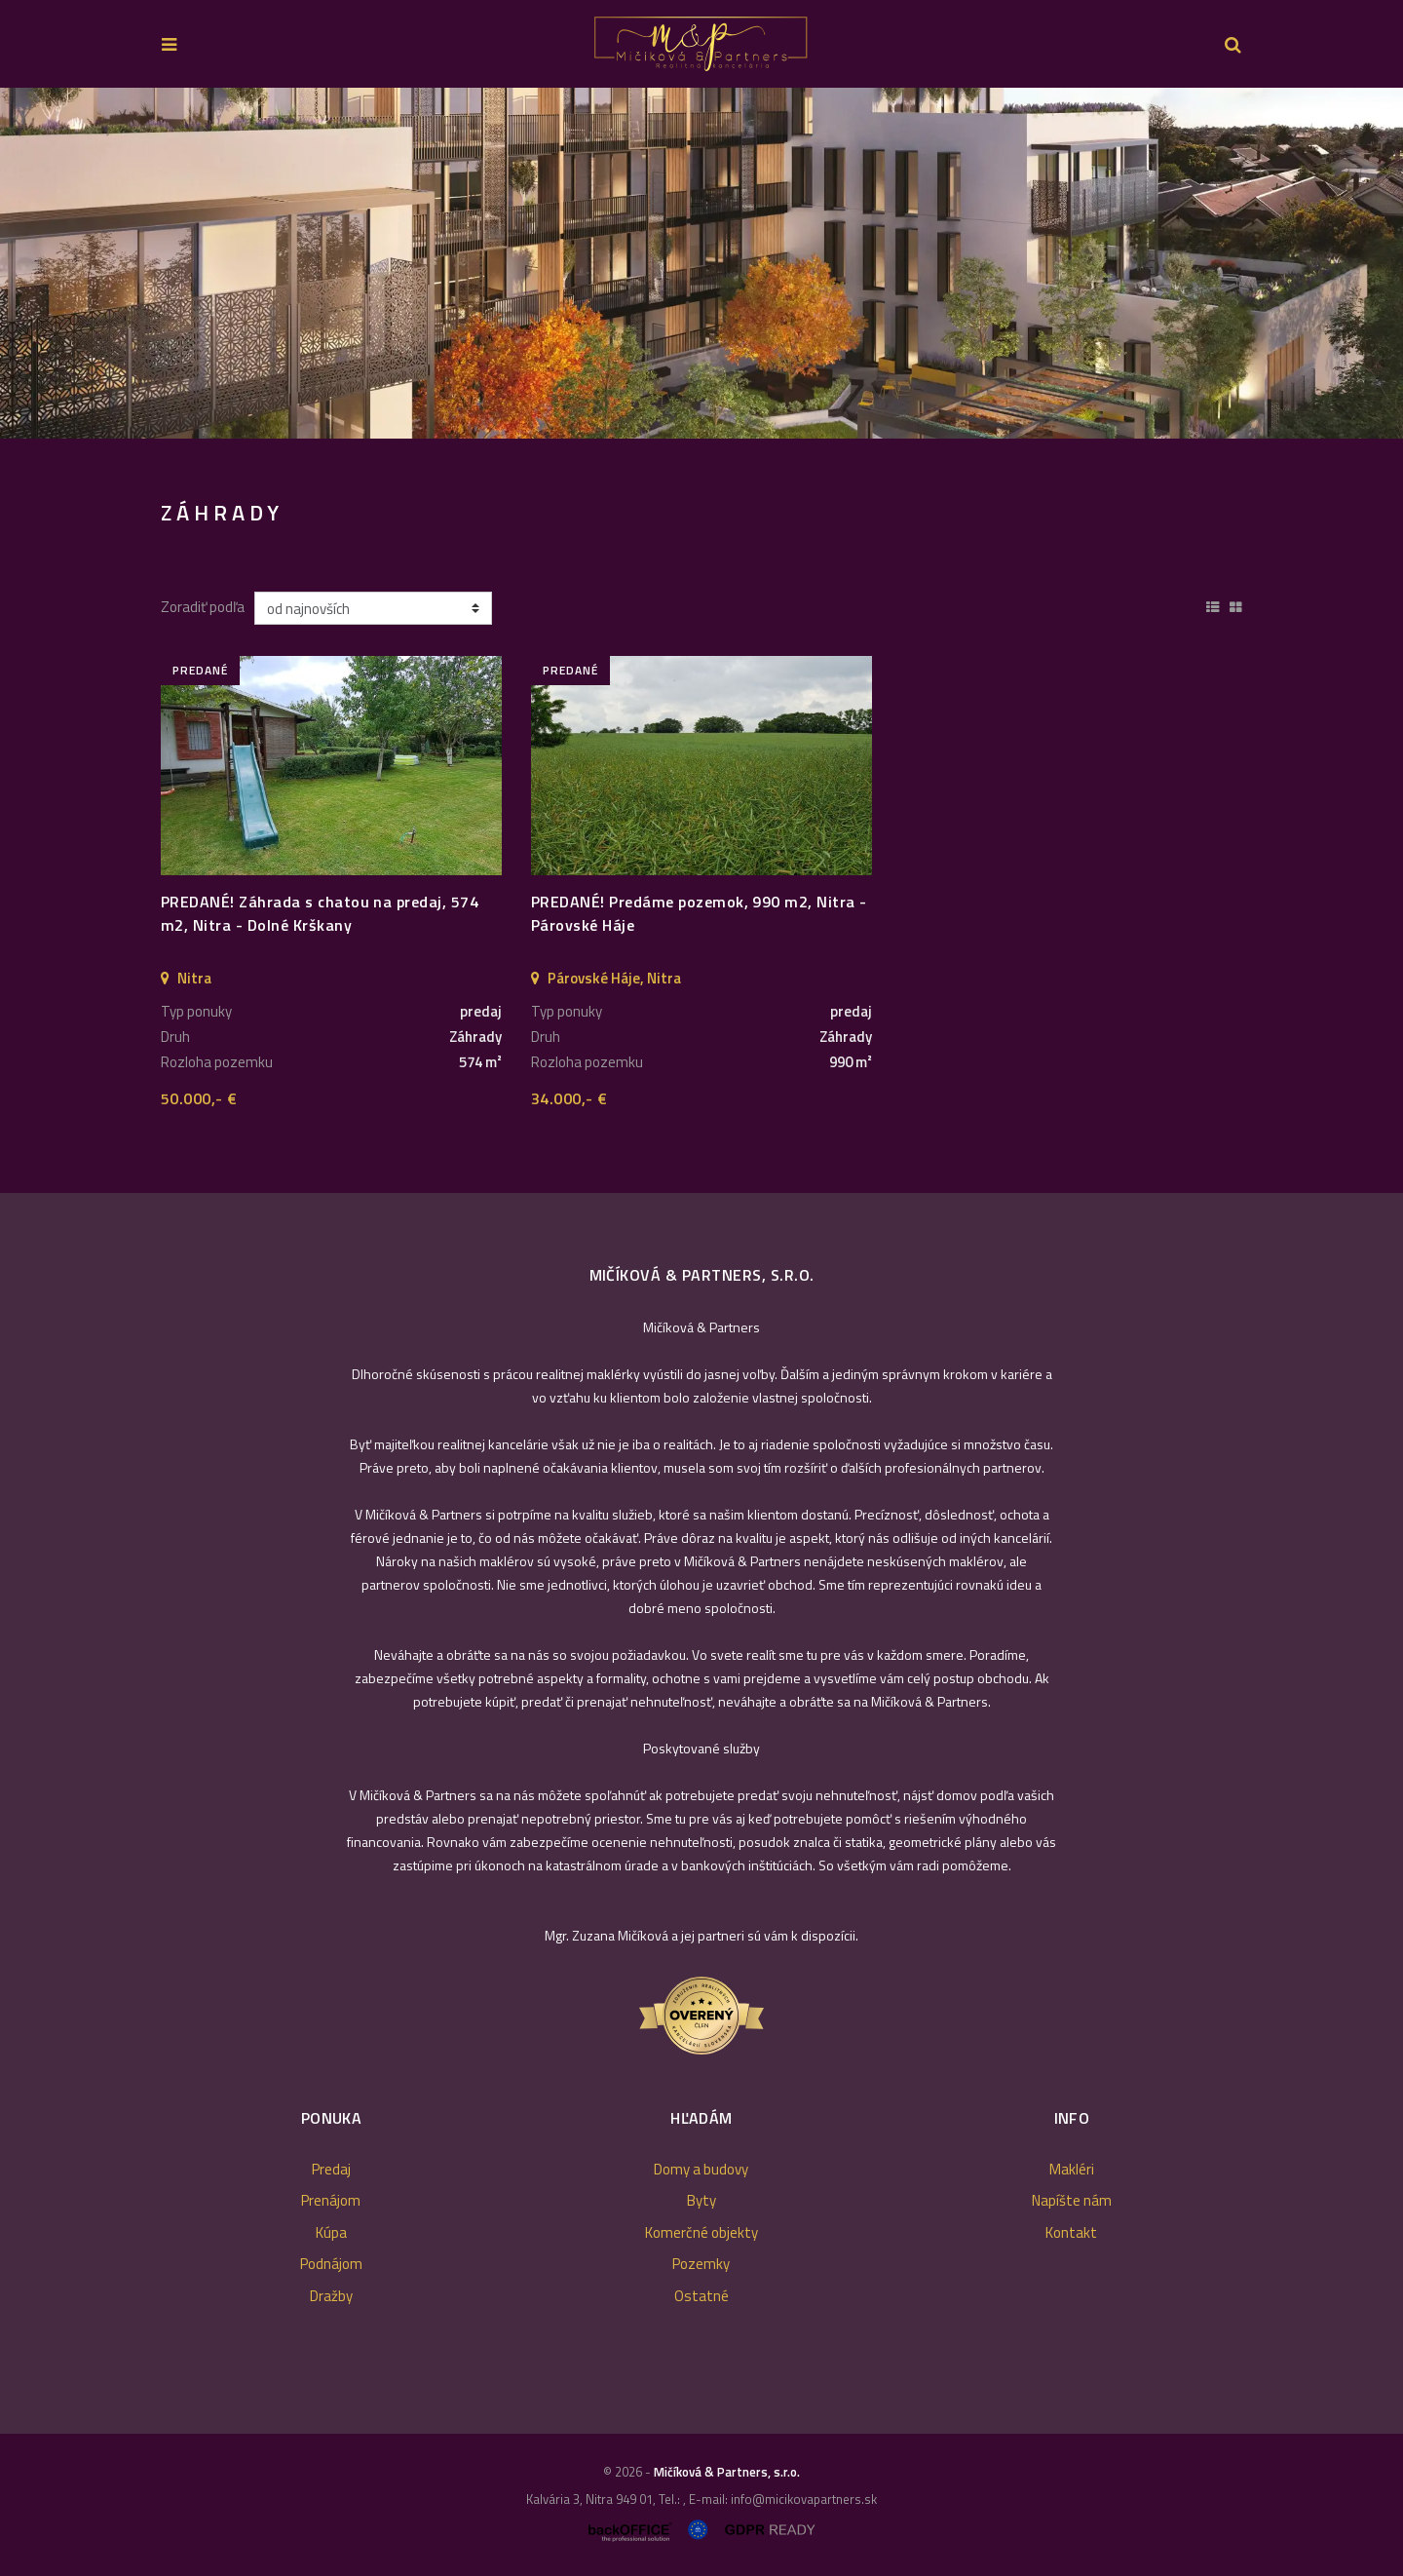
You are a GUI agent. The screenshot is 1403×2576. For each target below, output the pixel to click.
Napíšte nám (1072, 2200)
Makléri (1071, 2169)
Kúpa (331, 2232)
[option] (701, 263)
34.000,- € (569, 1098)
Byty (701, 2200)
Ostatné (701, 2296)
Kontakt (1071, 2232)
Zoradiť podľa (203, 607)
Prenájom (330, 2200)
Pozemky (701, 2263)
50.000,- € (199, 1098)
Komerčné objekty (701, 2232)
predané (200, 670)
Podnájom (331, 2263)
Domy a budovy (701, 2169)
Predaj (331, 2169)
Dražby (331, 2296)
